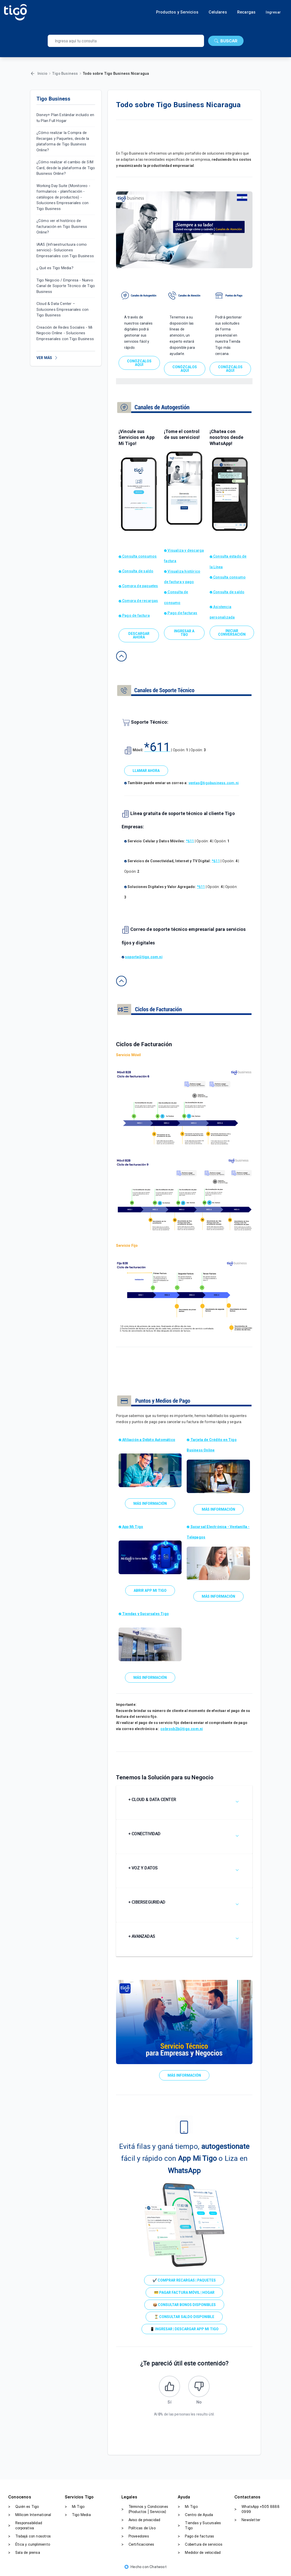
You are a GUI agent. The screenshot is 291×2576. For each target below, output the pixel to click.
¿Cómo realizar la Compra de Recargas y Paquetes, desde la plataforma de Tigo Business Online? (62, 141)
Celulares (218, 12)
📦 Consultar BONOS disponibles (184, 2305)
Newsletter (247, 2521)
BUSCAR (225, 40)
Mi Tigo (74, 2508)
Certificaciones (137, 2545)
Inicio (42, 73)
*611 (190, 841)
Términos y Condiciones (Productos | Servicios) (144, 2510)
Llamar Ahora (146, 771)
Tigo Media (78, 2516)
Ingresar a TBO (184, 633)
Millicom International (29, 2516)
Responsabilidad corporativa (25, 2527)
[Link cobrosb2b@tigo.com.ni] (181, 1729)
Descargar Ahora (138, 635)
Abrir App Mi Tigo (150, 1590)
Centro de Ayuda (195, 2516)
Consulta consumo (228, 577)
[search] (126, 41)
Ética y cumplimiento (29, 2545)
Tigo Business (65, 73)
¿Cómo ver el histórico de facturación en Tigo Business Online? (61, 226)
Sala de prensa (24, 2554)
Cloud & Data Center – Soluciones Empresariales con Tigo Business (62, 309)
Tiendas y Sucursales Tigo (199, 2527)
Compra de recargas (138, 601)
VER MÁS (47, 358)
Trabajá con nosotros (29, 2537)
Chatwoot (158, 2568)
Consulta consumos (138, 556)
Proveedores (135, 2537)
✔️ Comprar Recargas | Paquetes (184, 2280)
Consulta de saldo (136, 571)
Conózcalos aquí (139, 363)
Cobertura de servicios (200, 2545)
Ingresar (273, 12)
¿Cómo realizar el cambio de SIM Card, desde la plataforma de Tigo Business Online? (65, 168)
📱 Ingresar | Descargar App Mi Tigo (184, 2329)
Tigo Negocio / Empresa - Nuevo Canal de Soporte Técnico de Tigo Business (65, 286)
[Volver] (32, 73)
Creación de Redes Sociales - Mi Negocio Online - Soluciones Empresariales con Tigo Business (65, 333)
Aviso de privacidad (140, 2521)
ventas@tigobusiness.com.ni (213, 783)
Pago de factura (134, 615)
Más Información (150, 1503)
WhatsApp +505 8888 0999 (257, 2510)
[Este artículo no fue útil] (199, 2387)
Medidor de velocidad (199, 2554)
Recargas (246, 12)
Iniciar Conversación (232, 632)
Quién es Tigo (23, 2508)
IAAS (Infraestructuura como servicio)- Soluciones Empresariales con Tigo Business (65, 250)
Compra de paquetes (138, 586)
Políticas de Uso (138, 2529)
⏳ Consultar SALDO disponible (184, 2317)
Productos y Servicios (177, 12)
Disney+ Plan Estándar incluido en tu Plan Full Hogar (65, 118)
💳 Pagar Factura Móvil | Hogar (184, 2292)
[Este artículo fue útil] (168, 2387)
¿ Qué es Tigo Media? (54, 268)
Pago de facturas (180, 613)
